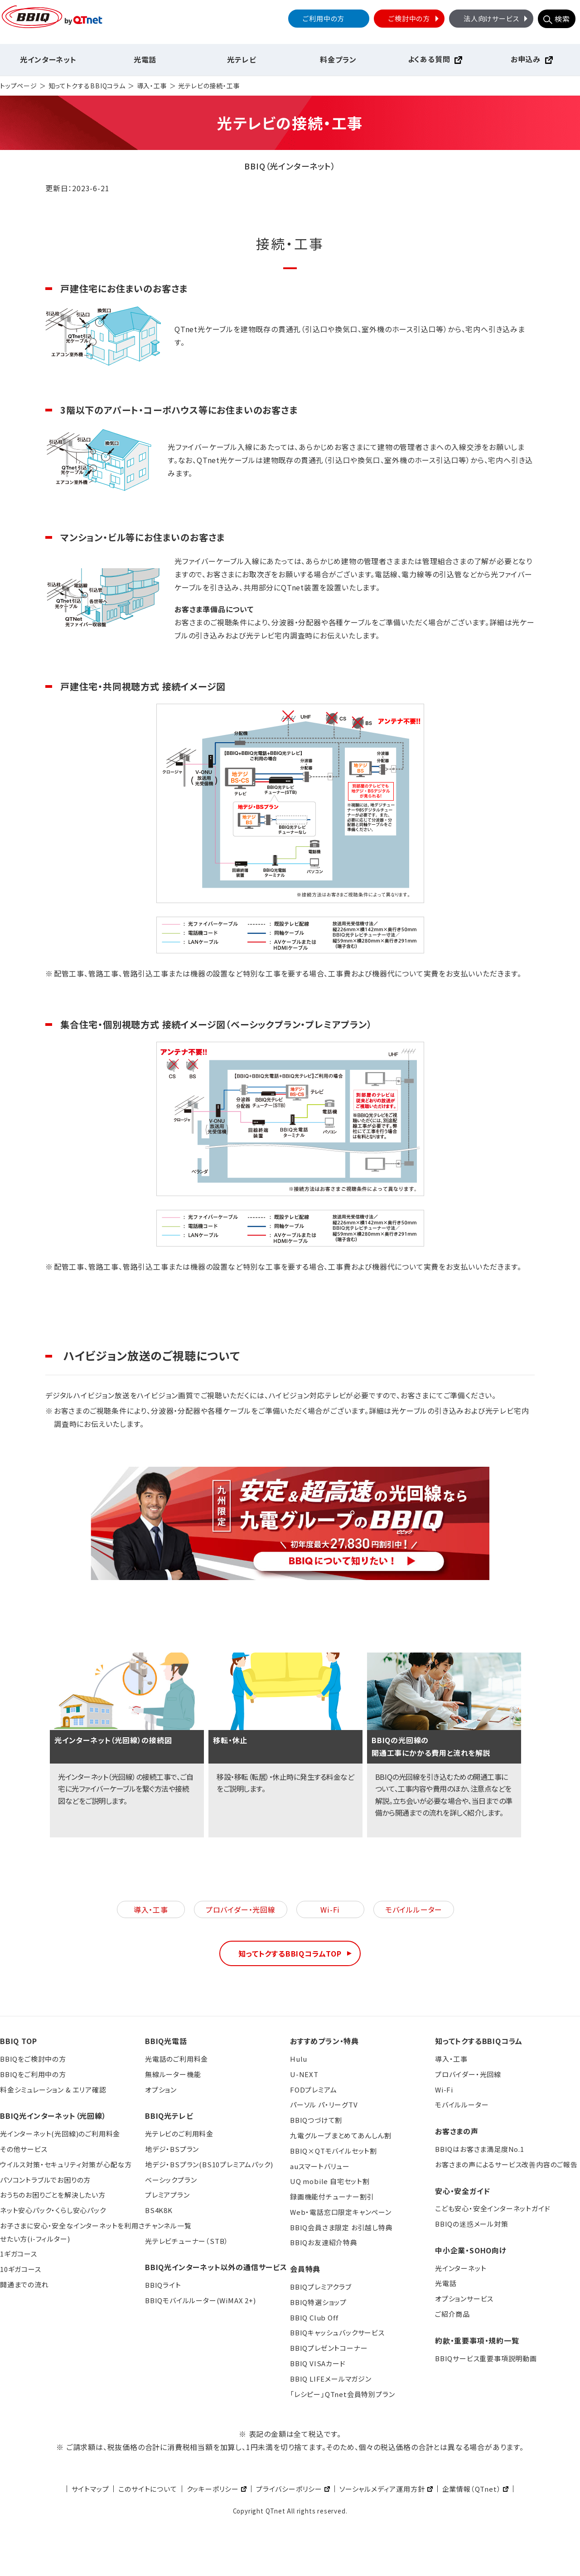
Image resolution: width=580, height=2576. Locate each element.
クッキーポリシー (213, 2488)
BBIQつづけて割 (316, 2120)
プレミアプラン (167, 2194)
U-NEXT (304, 2074)
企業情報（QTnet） (471, 2488)
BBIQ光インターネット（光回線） (53, 2115)
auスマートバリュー (320, 2166)
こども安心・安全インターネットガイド (492, 2208)
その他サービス (24, 2149)
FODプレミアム (313, 2089)
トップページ (18, 86)
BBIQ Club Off (314, 2317)
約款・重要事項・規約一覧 (477, 2340)
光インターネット (48, 59)
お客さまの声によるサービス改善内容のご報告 (506, 2164)
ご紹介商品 (452, 2314)
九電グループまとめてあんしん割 (341, 2135)
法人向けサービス (497, 18)
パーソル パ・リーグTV (324, 2104)
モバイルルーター (413, 1909)
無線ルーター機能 (173, 2074)
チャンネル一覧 (168, 2225)
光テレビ (241, 59)
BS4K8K (159, 2210)
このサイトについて (147, 2488)
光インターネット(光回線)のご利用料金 (60, 2133)
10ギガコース (20, 2269)
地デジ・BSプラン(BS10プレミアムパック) (209, 2164)
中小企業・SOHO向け (471, 2250)
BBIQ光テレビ (169, 2115)
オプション (161, 2089)
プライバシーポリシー (289, 2488)
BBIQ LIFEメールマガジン (331, 2378)
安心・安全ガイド (462, 2190)
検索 (562, 18)
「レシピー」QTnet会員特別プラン (342, 2394)
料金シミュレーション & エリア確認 (53, 2089)
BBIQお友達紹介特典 (324, 2242)
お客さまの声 (456, 2131)
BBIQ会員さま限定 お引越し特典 (341, 2227)
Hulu (298, 2059)
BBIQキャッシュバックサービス (337, 2332)
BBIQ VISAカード (318, 2363)
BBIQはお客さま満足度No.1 (479, 2149)
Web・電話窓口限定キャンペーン (341, 2212)
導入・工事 (152, 86)
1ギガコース (18, 2253)
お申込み (526, 58)
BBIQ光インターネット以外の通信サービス (216, 2267)
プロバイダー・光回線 (241, 1909)
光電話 (145, 59)
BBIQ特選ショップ (318, 2302)
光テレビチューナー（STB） (186, 2241)
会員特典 (305, 2268)
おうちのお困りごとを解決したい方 (53, 2194)
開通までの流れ (24, 2284)
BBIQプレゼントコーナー (328, 2348)
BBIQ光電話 (166, 2040)
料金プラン (338, 59)
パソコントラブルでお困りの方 (45, 2180)
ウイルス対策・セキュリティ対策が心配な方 (66, 2164)
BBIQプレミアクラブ (321, 2286)
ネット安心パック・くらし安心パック (53, 2210)
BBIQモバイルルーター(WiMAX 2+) (200, 2300)
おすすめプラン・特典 (324, 2040)
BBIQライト (163, 2285)
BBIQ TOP (18, 2040)
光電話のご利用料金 (176, 2059)
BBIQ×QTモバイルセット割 (333, 2151)
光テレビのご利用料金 (179, 2133)
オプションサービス (464, 2298)
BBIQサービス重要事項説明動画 (486, 2358)
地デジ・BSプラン (172, 2149)
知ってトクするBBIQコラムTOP (290, 1953)
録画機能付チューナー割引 (332, 2196)
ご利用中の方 (323, 18)
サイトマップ (90, 2488)
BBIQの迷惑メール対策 (471, 2223)
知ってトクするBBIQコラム (87, 86)
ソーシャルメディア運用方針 (382, 2488)
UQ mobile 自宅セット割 (330, 2181)
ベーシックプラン (171, 2180)
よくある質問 (429, 58)
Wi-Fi (330, 1909)
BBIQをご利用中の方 (33, 2074)
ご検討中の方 (414, 18)
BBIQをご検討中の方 (33, 2059)
